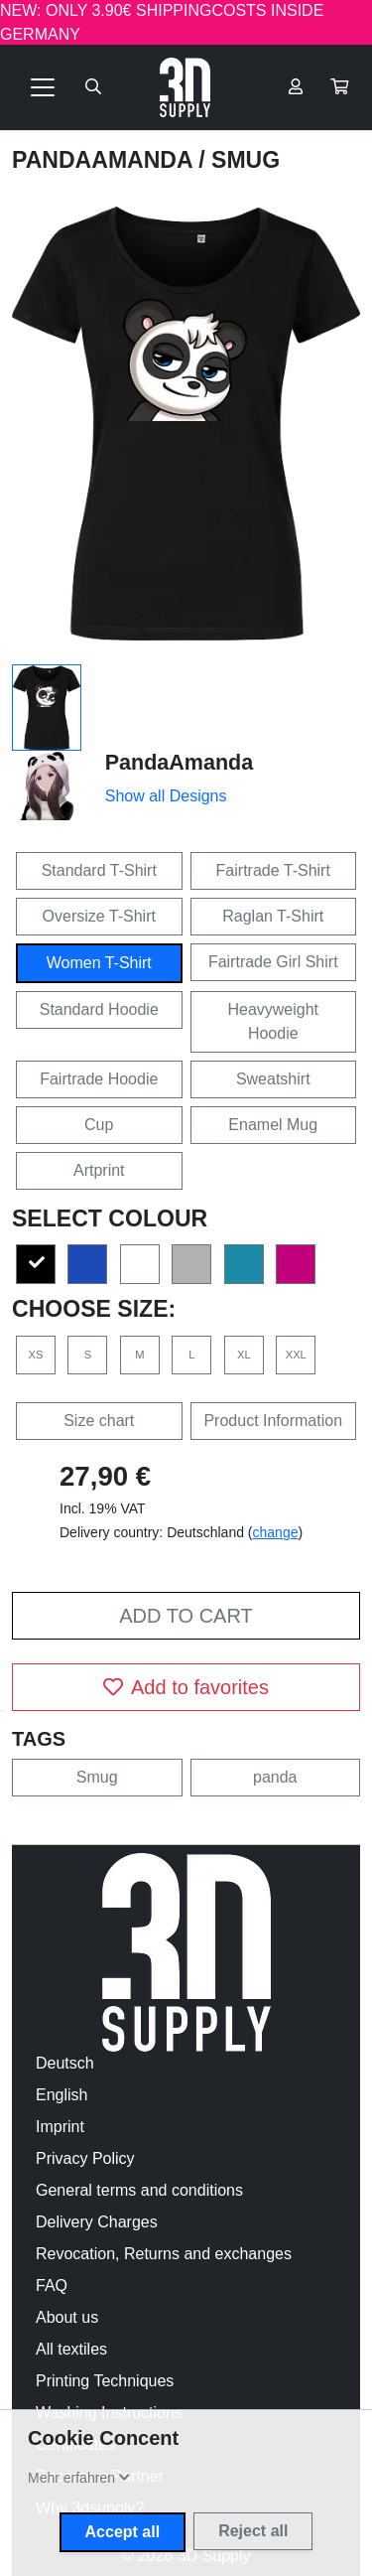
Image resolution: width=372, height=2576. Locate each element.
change (276, 1532)
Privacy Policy (85, 2158)
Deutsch (65, 2063)
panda (275, 1777)
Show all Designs (166, 795)
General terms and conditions (139, 2190)
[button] (339, 87)
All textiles (71, 2349)
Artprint (99, 1170)
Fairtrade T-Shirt (273, 870)
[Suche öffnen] (93, 87)
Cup (98, 1124)
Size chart (98, 1420)
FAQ (51, 2285)
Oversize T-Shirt (99, 916)
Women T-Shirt (99, 962)
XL (244, 1354)
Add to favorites (186, 1687)
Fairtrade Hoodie (99, 1079)
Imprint (60, 2126)
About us (67, 2317)
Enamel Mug (272, 1124)
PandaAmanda (105, 160)
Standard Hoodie (99, 1009)
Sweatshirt (273, 1079)
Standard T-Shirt (99, 870)
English (61, 2094)
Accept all (123, 2531)
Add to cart (185, 1616)
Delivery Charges (97, 2222)
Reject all (253, 2530)
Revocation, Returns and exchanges (164, 2253)
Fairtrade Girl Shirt (273, 961)
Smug (97, 1777)
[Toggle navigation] (42, 87)
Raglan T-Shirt (272, 916)
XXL (296, 1354)
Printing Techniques (105, 2380)
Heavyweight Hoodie (272, 1021)
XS (36, 1354)
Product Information (272, 1420)
